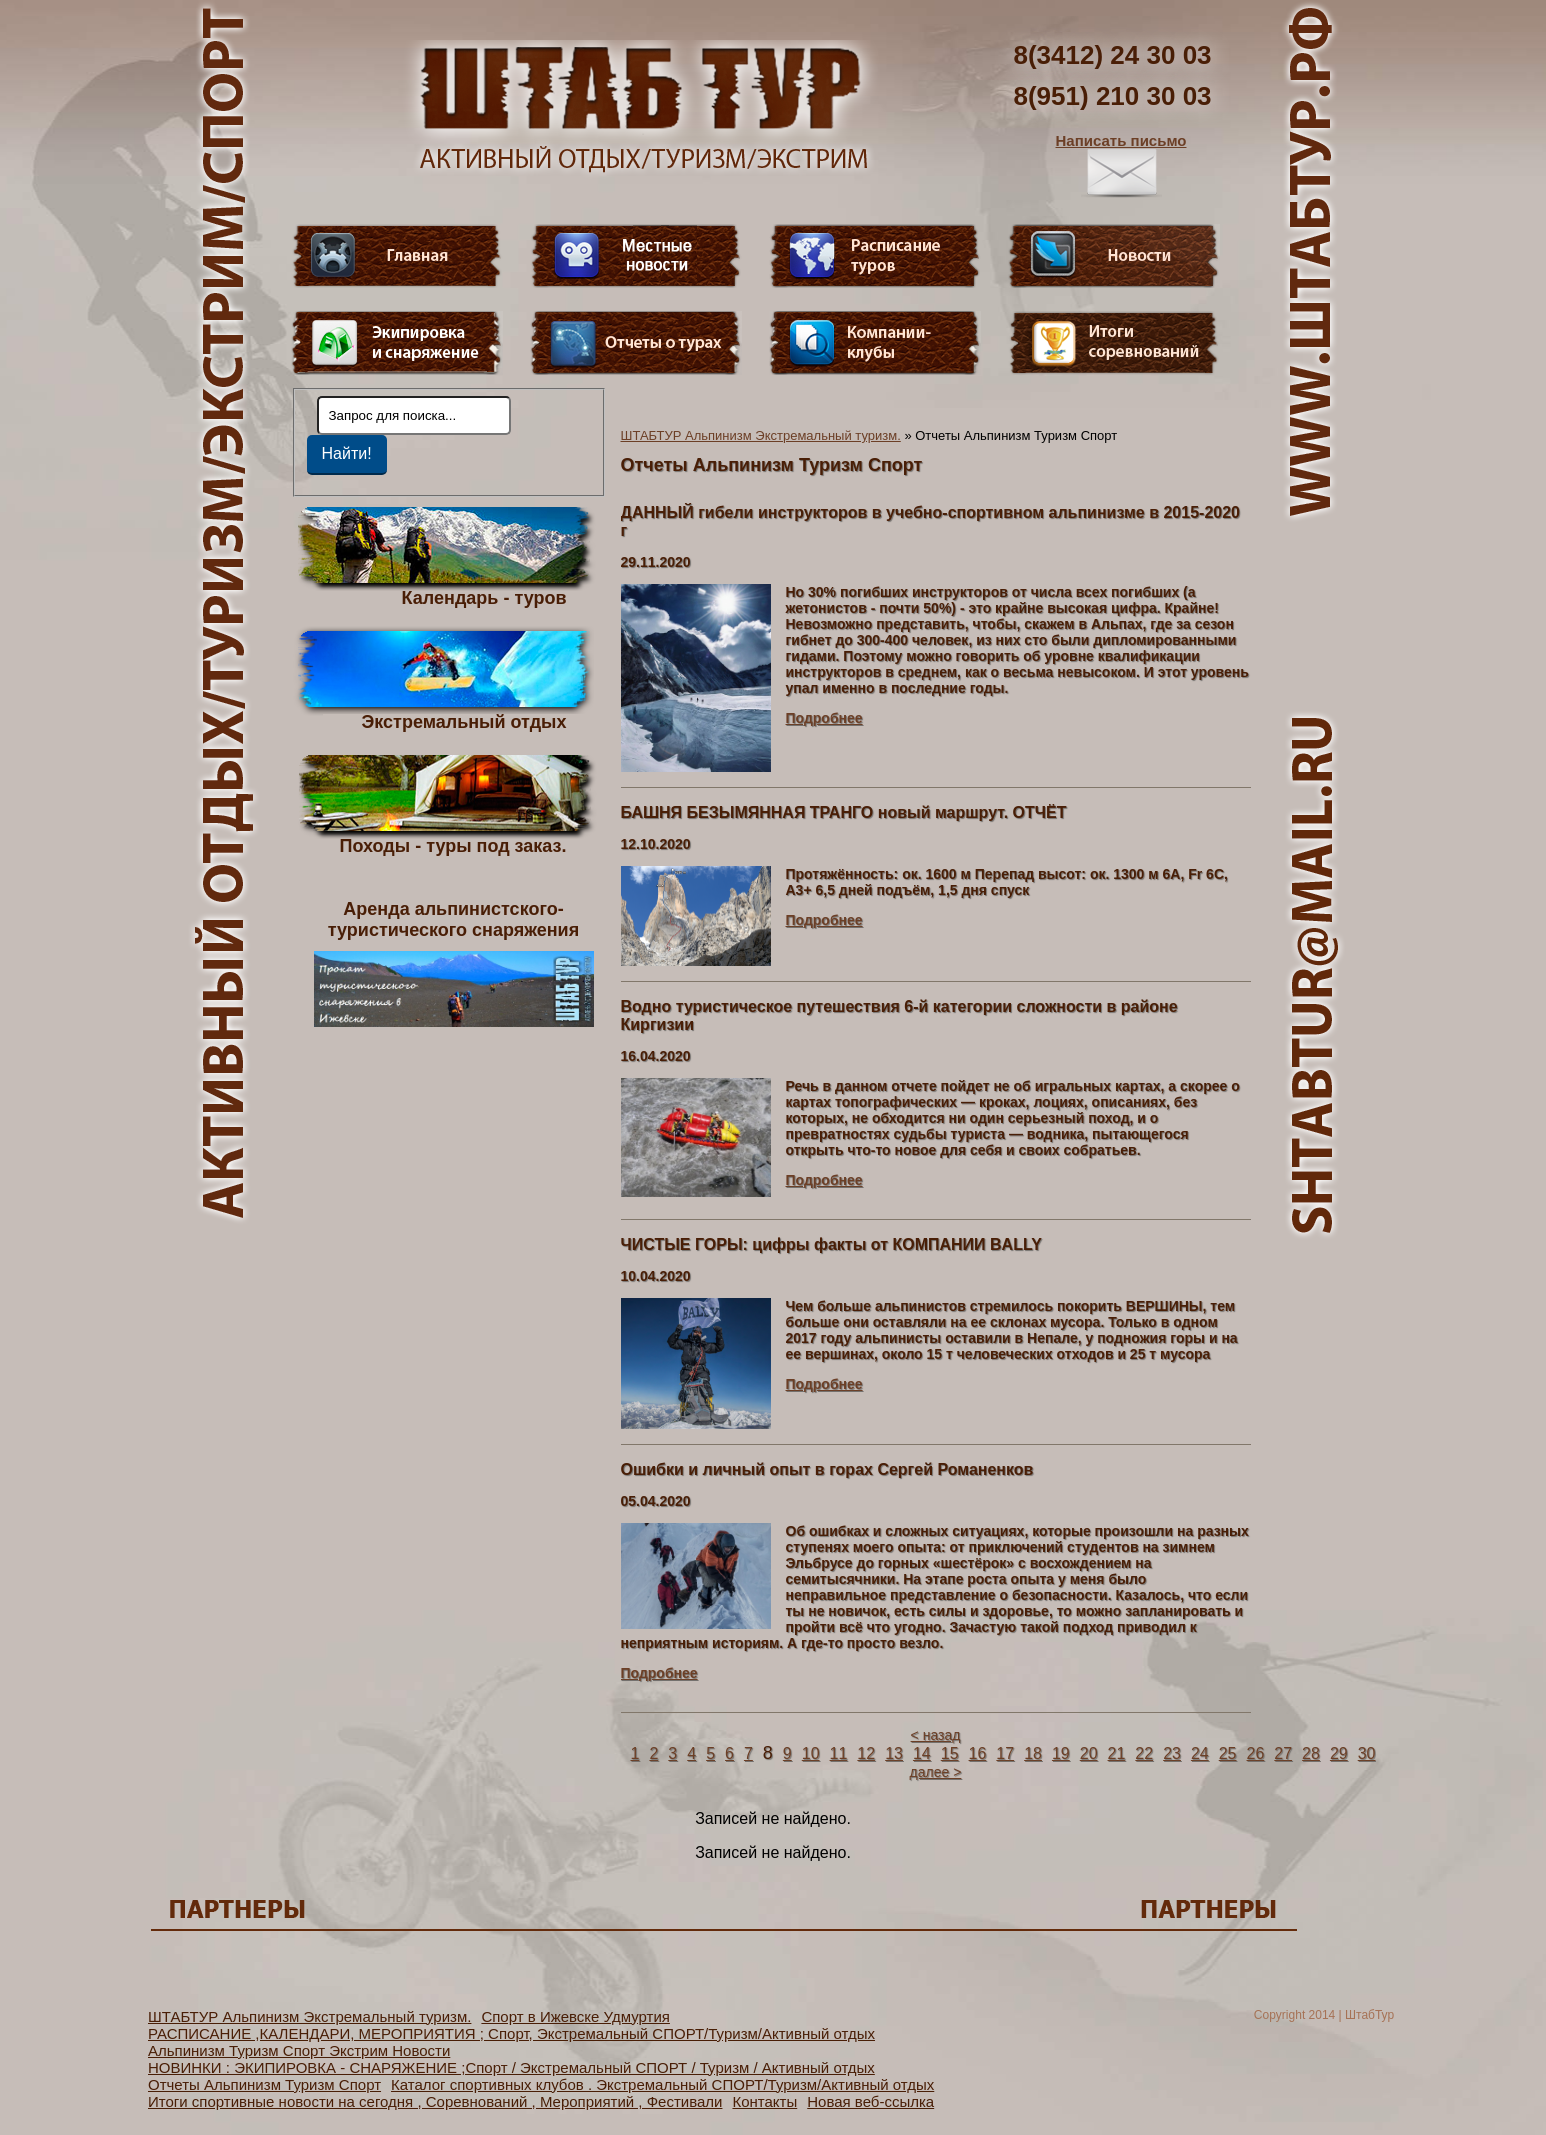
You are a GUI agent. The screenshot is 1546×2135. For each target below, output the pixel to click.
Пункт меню (397, 343)
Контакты (764, 2101)
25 (1228, 1753)
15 (950, 1753)
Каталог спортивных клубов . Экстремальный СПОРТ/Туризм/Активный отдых (662, 2084)
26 (1256, 1753)
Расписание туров (875, 256)
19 (1061, 1753)
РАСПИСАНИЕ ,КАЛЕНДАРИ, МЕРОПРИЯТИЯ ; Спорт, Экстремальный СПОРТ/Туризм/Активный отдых (511, 2033)
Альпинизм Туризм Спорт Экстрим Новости (299, 2050)
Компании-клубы (875, 343)
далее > (936, 1772)
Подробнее (824, 718)
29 (1339, 1753)
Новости (1114, 256)
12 (866, 1753)
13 (894, 1753)
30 (1367, 1753)
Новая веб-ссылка (870, 2101)
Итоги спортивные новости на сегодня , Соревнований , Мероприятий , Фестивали (435, 2101)
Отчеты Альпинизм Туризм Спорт (264, 2084)
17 (1005, 1753)
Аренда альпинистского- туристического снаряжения (454, 963)
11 (839, 1753)
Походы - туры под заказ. (453, 845)
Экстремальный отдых (463, 721)
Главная (397, 256)
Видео (636, 256)
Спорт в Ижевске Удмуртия (575, 2016)
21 (1117, 1753)
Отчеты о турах (636, 343)
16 (978, 1753)
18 (1033, 1753)
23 (1172, 1753)
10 (811, 1753)
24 (1200, 1753)
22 (1144, 1753)
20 (1089, 1753)
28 (1311, 1753)
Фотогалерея (1114, 343)
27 (1283, 1753)
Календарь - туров (484, 597)
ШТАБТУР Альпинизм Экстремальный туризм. (761, 435)
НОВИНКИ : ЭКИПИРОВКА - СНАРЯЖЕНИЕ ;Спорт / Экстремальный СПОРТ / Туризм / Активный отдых (511, 2067)
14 (922, 1753)
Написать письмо (1121, 165)
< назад (936, 1735)
